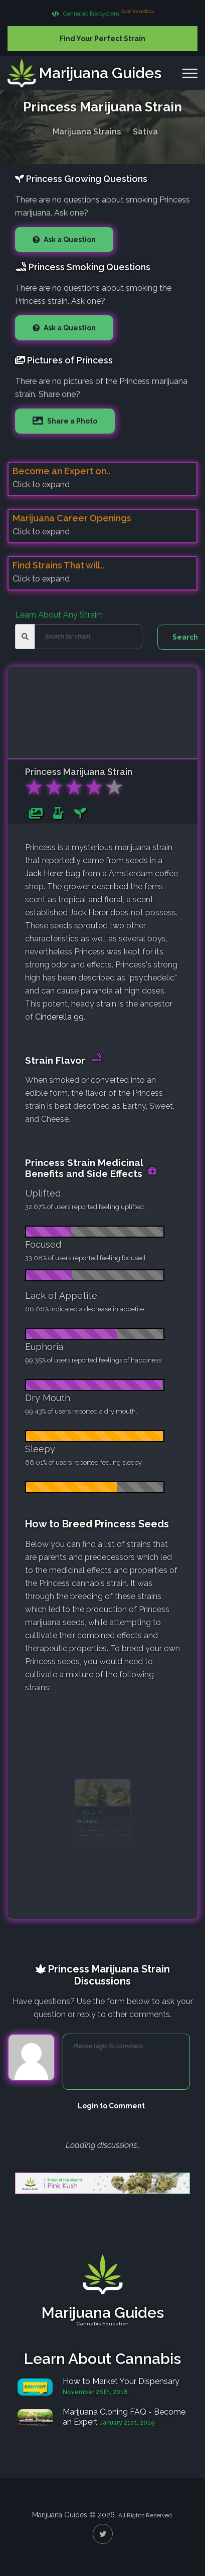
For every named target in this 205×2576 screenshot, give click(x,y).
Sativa (145, 130)
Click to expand (41, 484)
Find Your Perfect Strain (102, 39)
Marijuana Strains (87, 130)
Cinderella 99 (59, 1017)
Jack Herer (44, 873)
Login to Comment (111, 2106)
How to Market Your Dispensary (121, 2381)
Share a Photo (71, 421)
